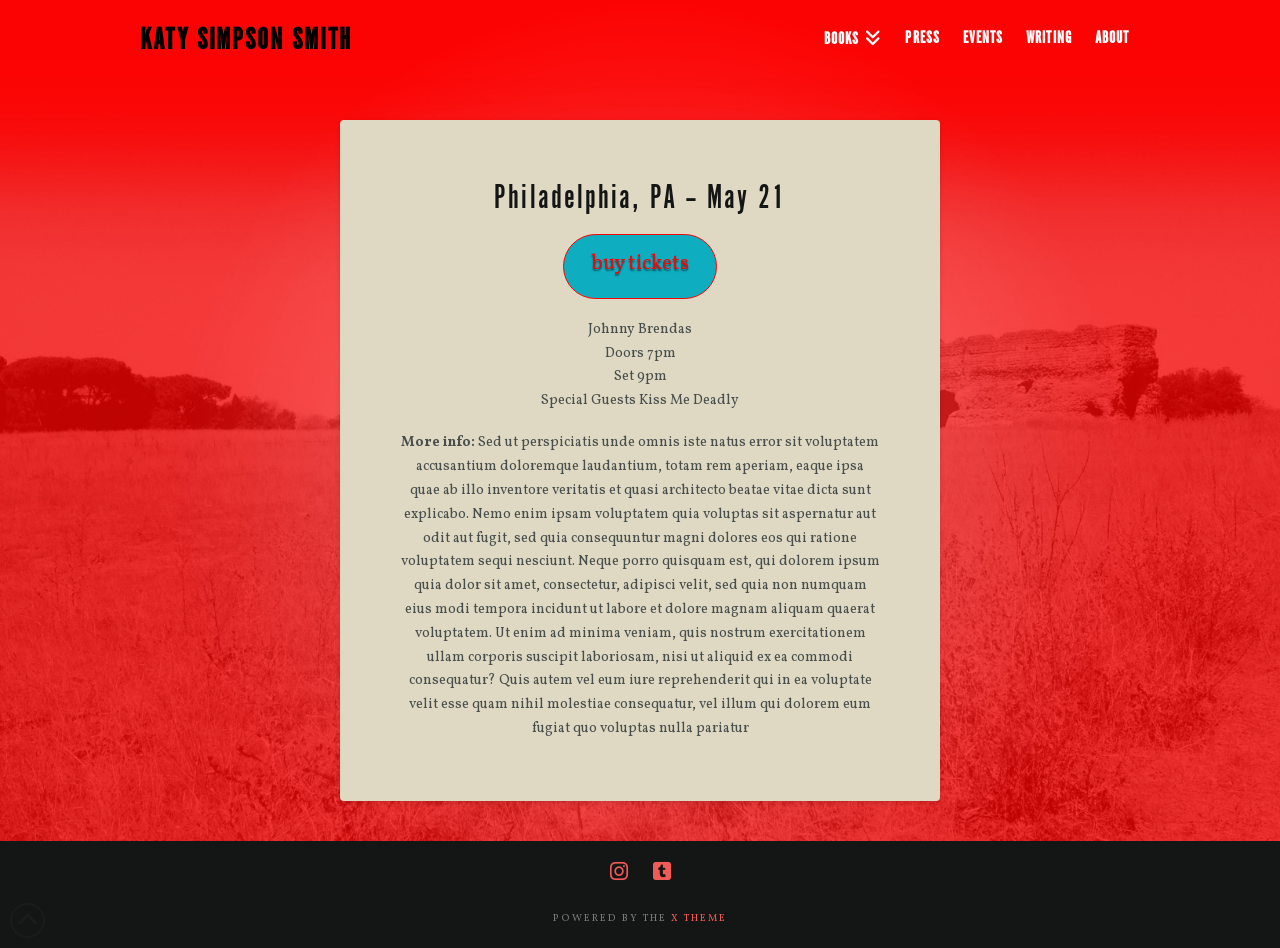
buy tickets (640, 263)
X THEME (699, 918)
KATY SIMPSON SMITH (246, 40)
